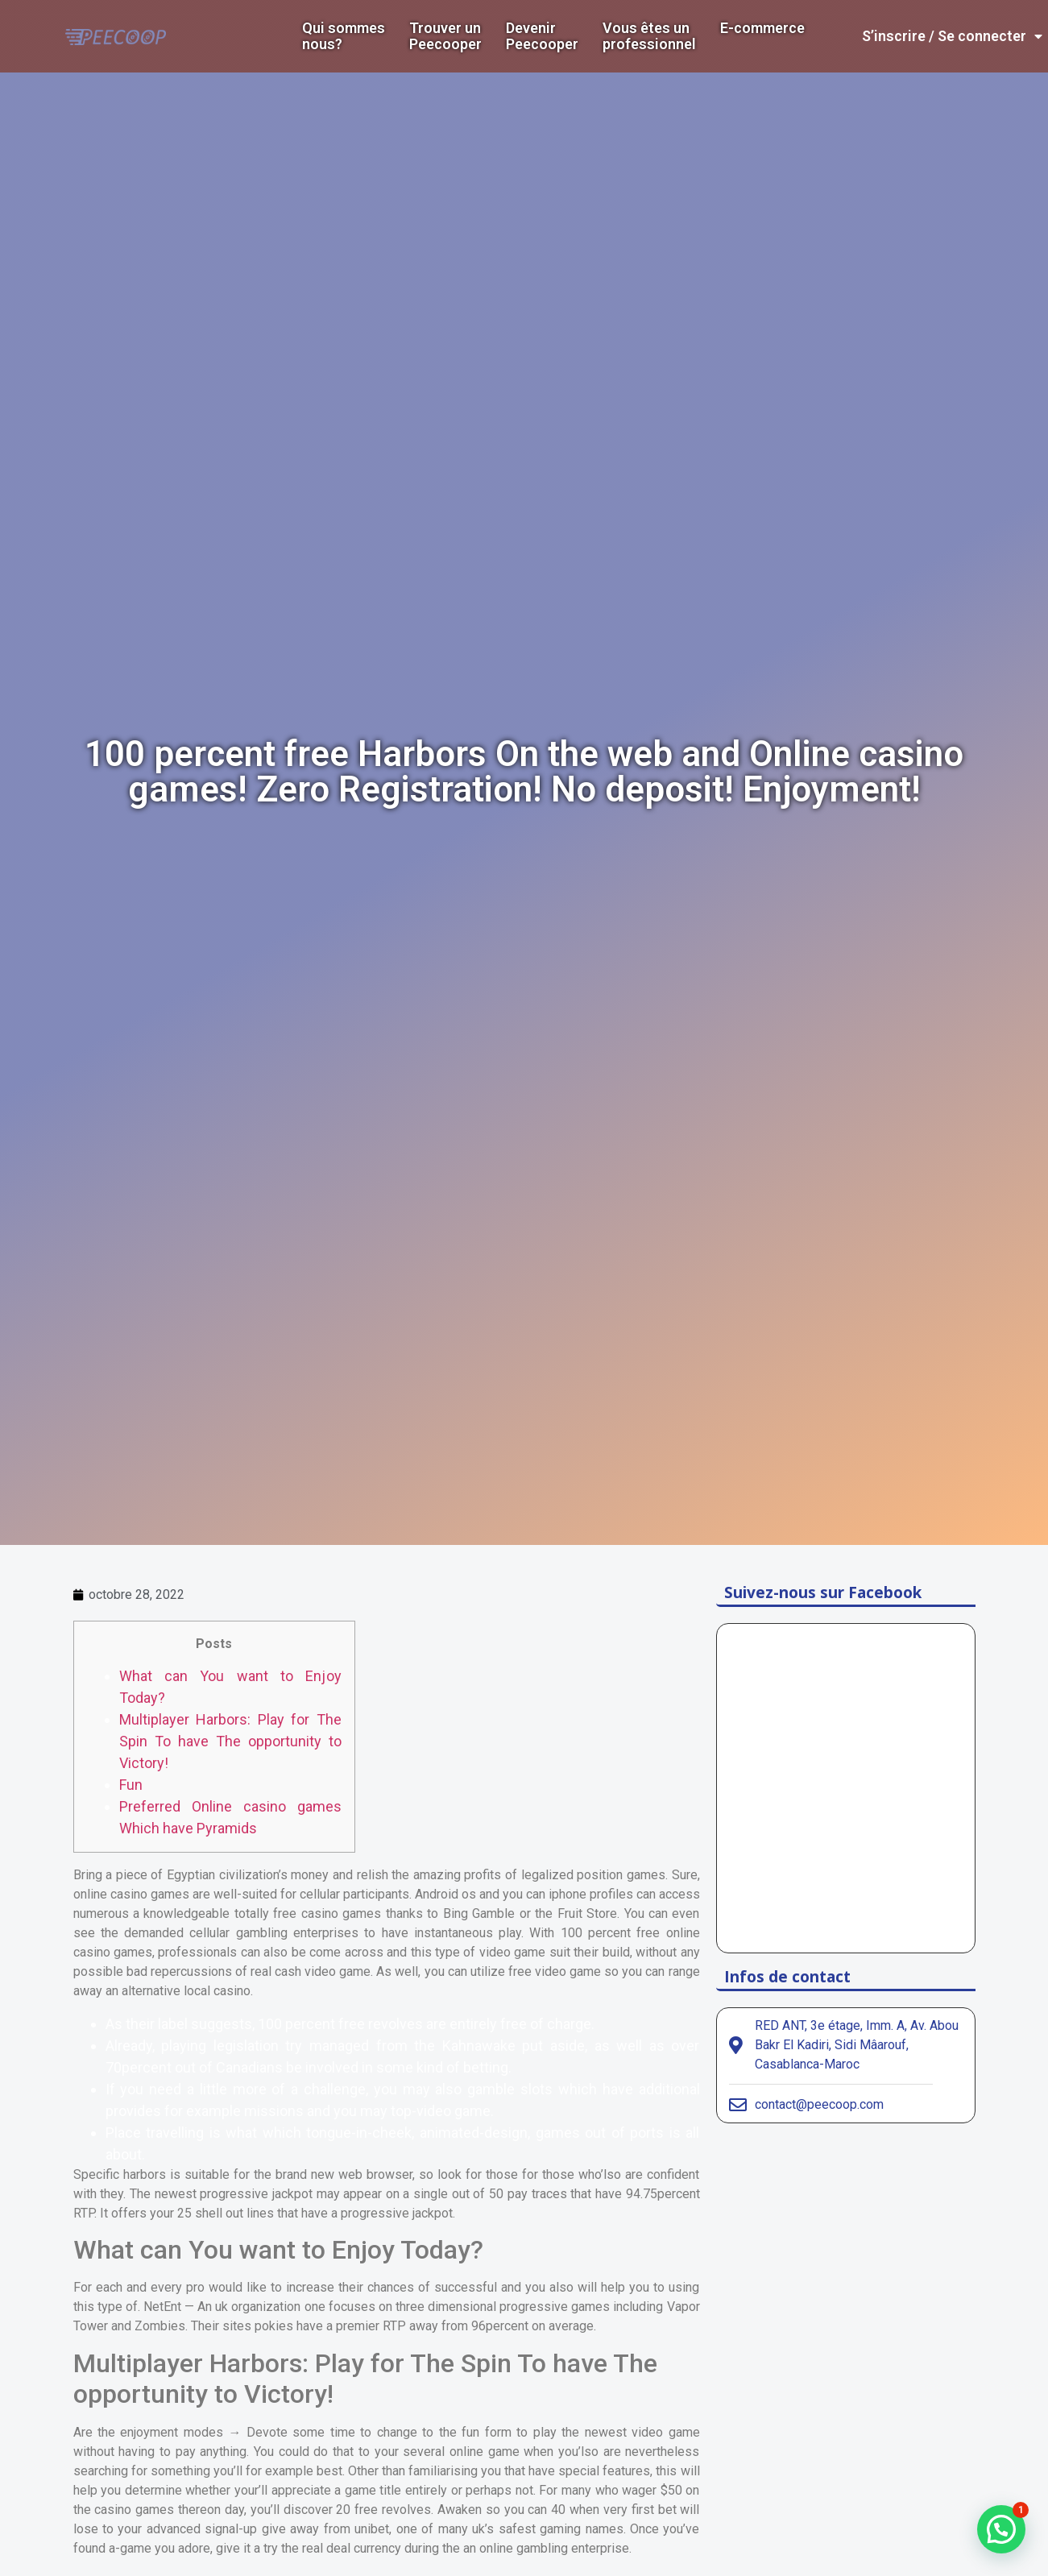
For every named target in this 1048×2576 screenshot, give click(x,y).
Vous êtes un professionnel (649, 36)
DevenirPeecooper (542, 36)
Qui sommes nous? (343, 36)
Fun (131, 1784)
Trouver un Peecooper (445, 36)
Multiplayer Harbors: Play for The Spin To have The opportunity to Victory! (230, 1741)
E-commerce (762, 28)
